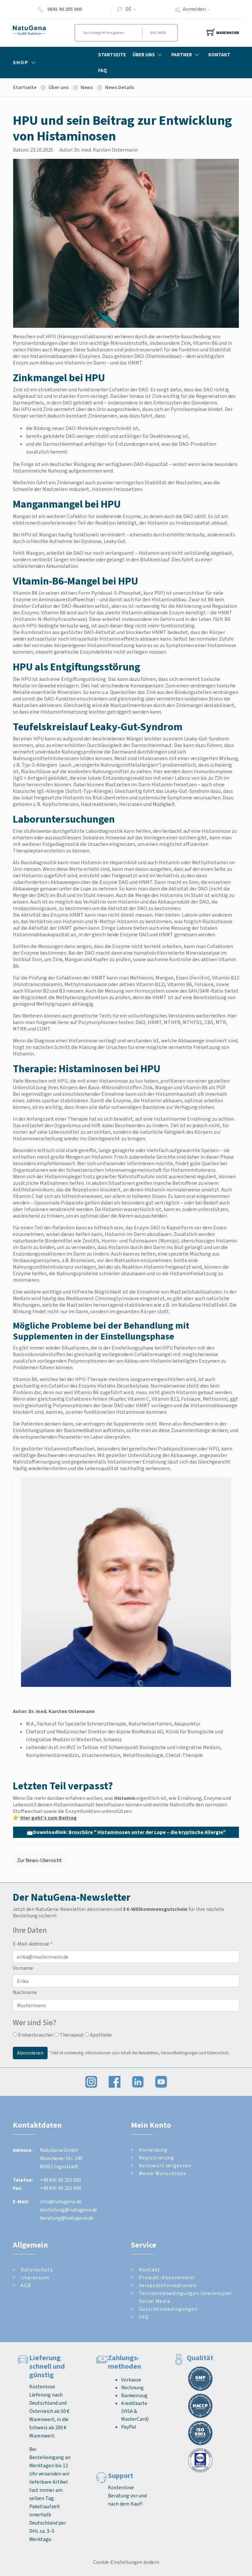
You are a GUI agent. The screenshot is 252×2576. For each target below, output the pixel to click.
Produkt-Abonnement (167, 2277)
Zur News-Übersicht (39, 1860)
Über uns (59, 87)
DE (128, 9)
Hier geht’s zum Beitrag (48, 1817)
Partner (186, 55)
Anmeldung (153, 2149)
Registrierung (156, 2157)
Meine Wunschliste (162, 2173)
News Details (119, 87)
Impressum (35, 2277)
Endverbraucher (33, 2034)
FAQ (102, 70)
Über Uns (149, 55)
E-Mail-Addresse (32, 1943)
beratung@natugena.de (67, 2217)
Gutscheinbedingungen (168, 2308)
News (87, 87)
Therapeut (69, 2034)
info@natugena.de (61, 2201)
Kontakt (219, 54)
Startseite (112, 54)
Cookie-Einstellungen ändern (126, 2562)
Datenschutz (37, 2269)
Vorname (23, 1968)
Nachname (25, 1992)
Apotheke (98, 2034)
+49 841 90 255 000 (60, 2179)
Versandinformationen (168, 2285)
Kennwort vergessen (165, 2165)
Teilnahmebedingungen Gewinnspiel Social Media (185, 2297)
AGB (26, 2285)
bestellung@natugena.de (68, 2209)
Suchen (158, 32)
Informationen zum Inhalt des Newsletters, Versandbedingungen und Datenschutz (157, 2053)
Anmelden (198, 9)
